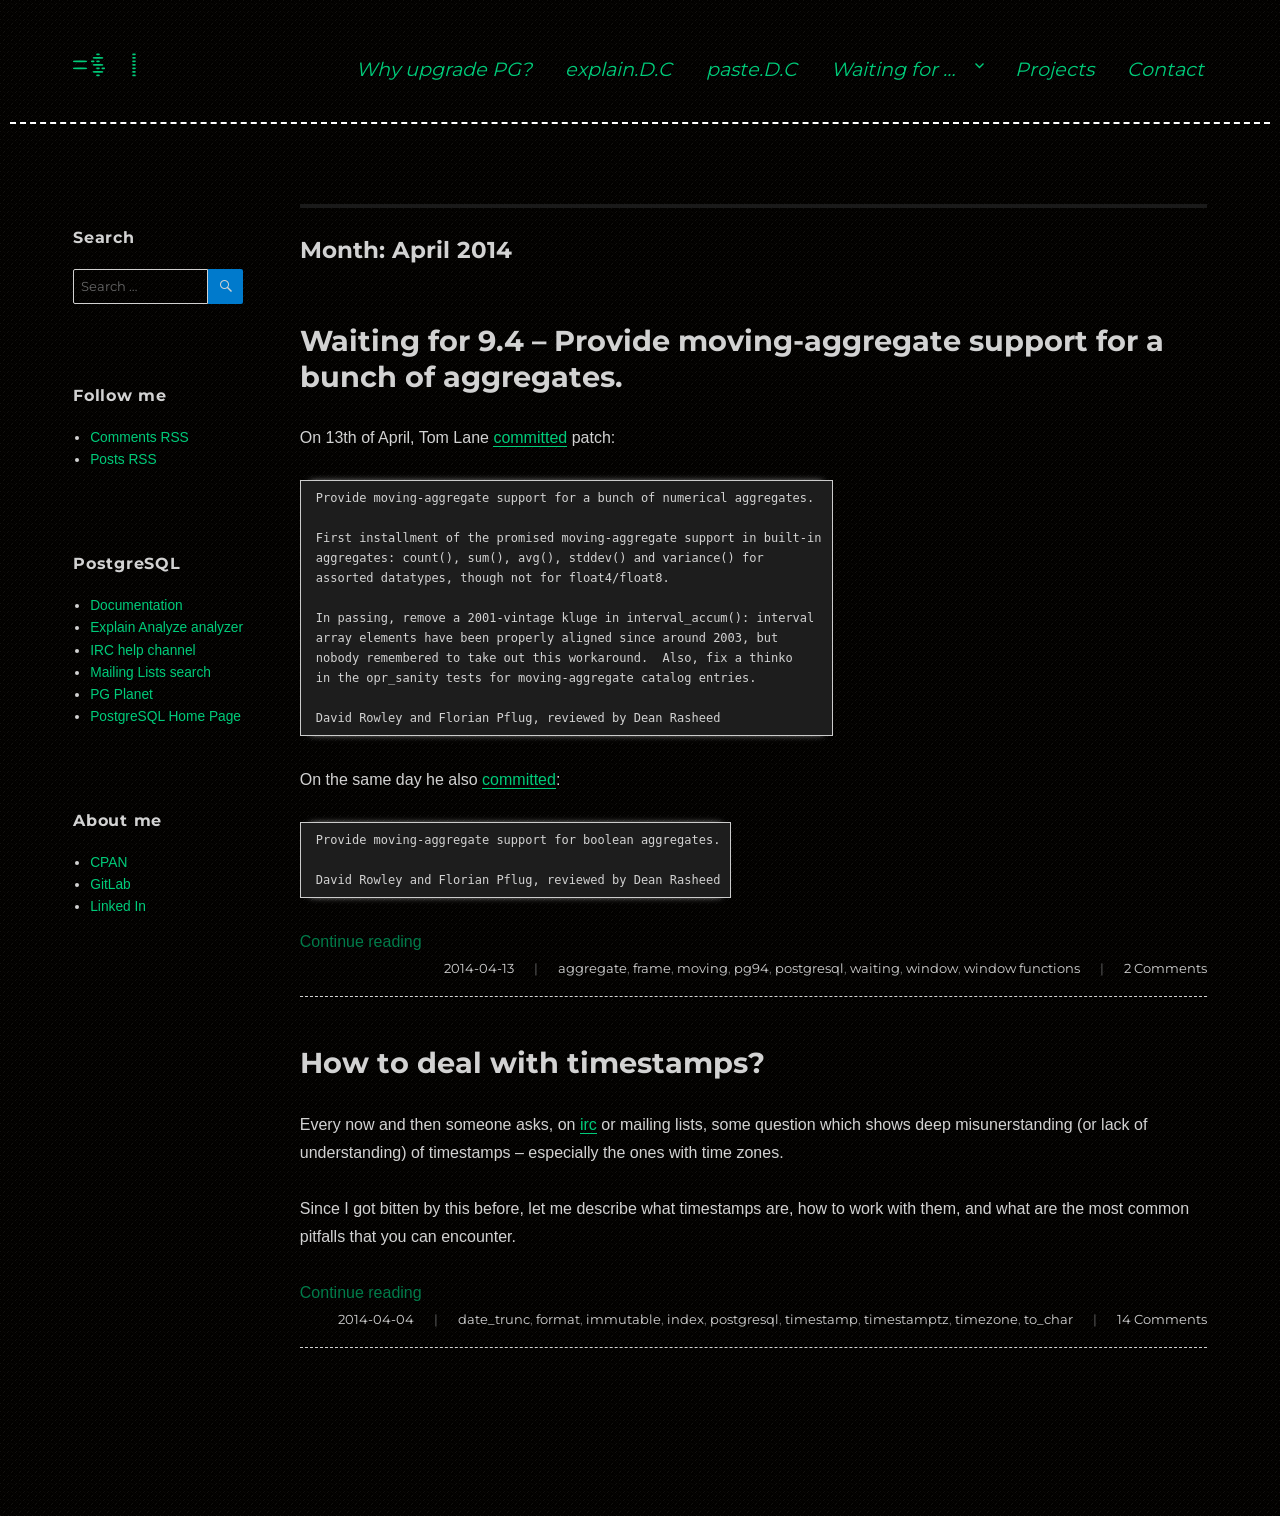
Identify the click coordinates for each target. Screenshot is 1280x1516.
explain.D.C (618, 69)
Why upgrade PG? (444, 69)
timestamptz (906, 1319)
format (558, 1319)
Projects (1054, 69)
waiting (875, 968)
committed (530, 437)
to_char (1048, 1319)
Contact (1165, 69)
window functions (1022, 968)
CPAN (108, 862)
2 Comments (1165, 968)
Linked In (118, 906)
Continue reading (361, 941)
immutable (623, 1319)
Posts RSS (123, 459)
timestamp (821, 1319)
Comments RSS (139, 437)
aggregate (592, 968)
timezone (986, 1319)
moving (702, 968)
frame (652, 968)
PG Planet (121, 694)
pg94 (751, 968)
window (932, 968)
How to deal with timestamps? (532, 1062)
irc (588, 1124)
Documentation (136, 605)
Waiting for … (893, 69)
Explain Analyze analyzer (166, 627)
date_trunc (494, 1319)
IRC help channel (142, 650)
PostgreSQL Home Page (165, 716)
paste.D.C (751, 69)
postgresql (809, 968)
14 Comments (1162, 1319)
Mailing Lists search (150, 672)
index (685, 1319)
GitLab (110, 884)
